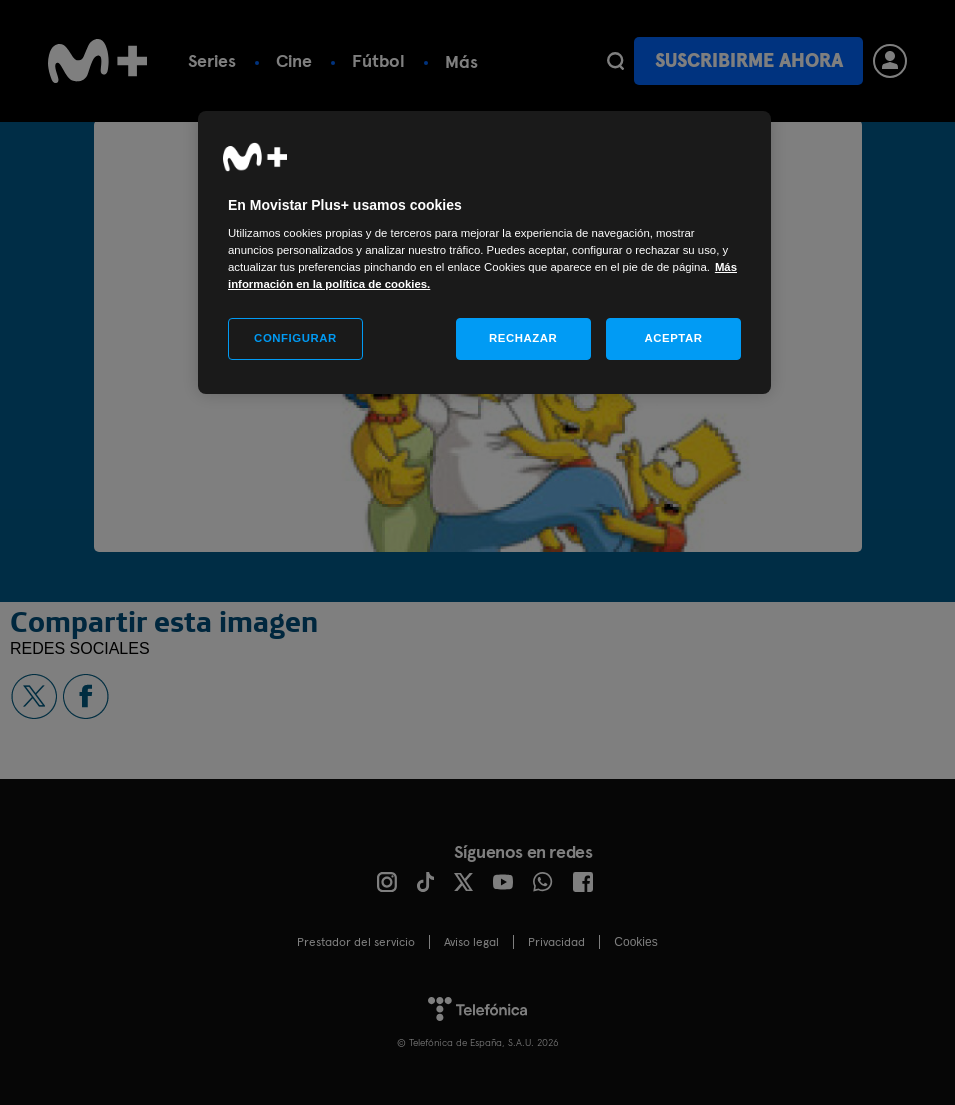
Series (212, 60)
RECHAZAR (523, 338)
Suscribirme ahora (749, 60)
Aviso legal (471, 942)
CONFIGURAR (295, 338)
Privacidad (556, 942)
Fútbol (378, 60)
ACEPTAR (673, 338)
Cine (294, 60)
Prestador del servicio (356, 942)
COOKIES (635, 942)
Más (461, 61)
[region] (484, 253)
